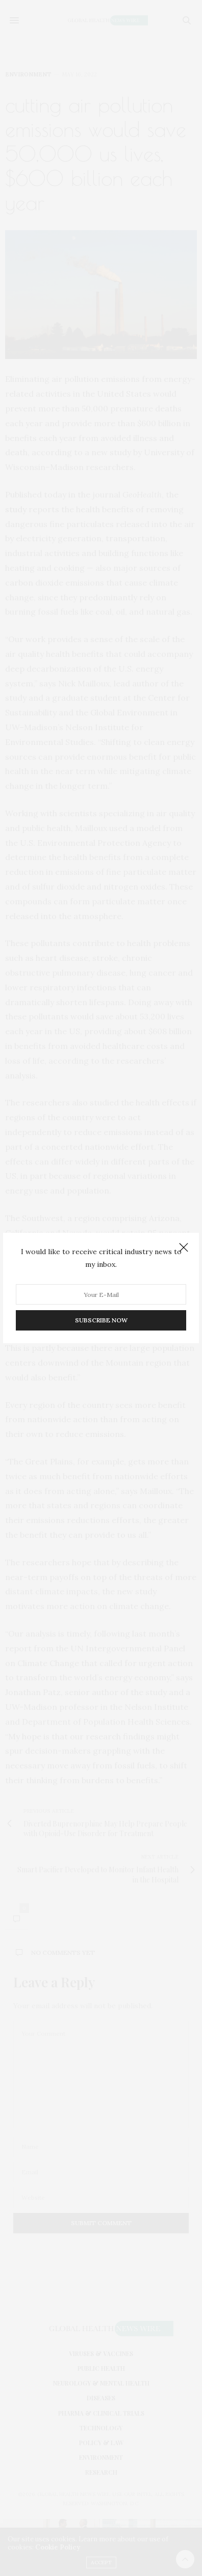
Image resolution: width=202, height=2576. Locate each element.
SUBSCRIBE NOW (101, 1320)
